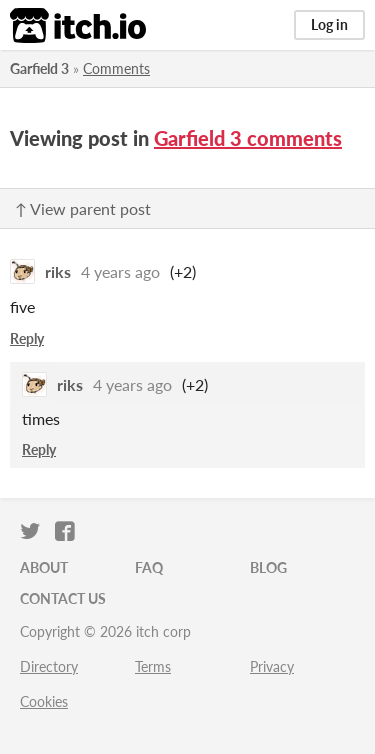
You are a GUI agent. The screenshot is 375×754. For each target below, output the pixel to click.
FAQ (149, 567)
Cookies (44, 701)
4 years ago (120, 271)
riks (58, 271)
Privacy (272, 666)
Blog (268, 567)
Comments (116, 68)
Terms (153, 666)
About (44, 567)
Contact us (63, 598)
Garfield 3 (39, 68)
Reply (27, 338)
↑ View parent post (83, 208)
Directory (49, 666)
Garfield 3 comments (248, 138)
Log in (329, 24)
